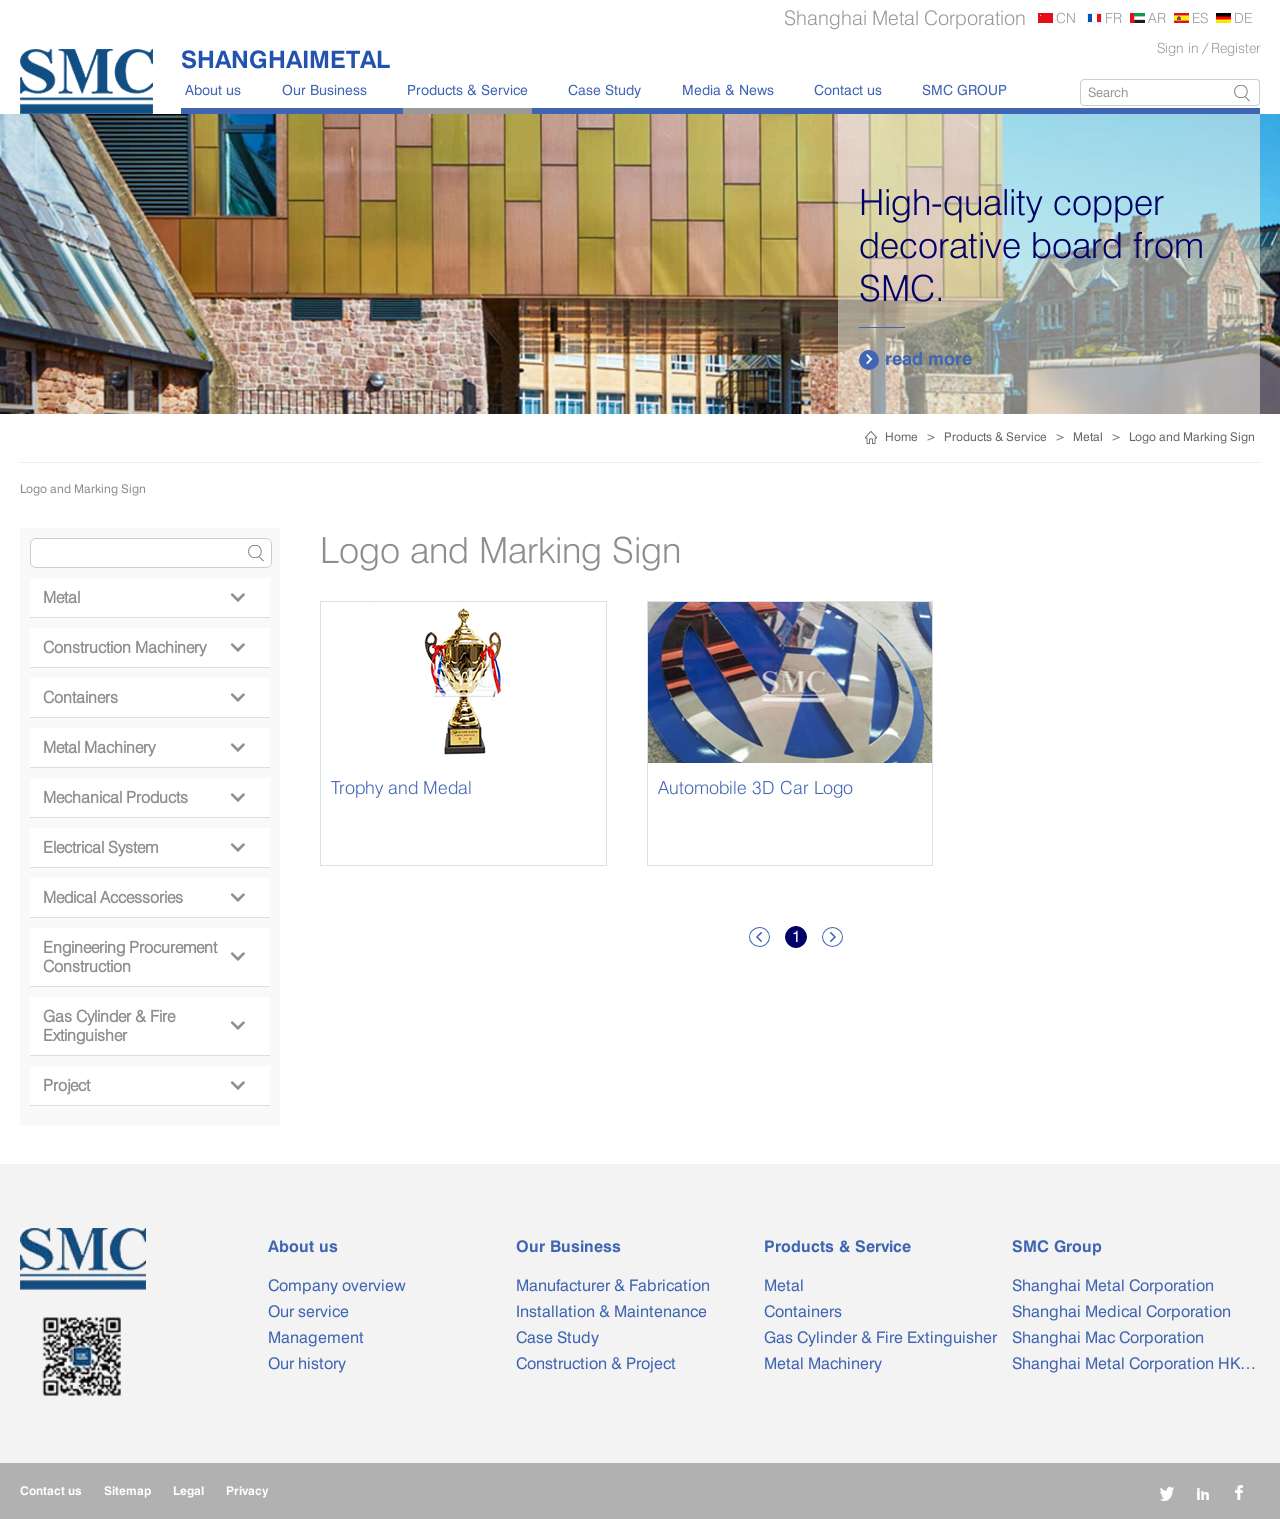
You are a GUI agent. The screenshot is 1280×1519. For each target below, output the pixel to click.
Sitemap (127, 1490)
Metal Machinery (143, 747)
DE (1243, 17)
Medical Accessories (143, 897)
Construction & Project (596, 1363)
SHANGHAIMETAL (285, 59)
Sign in (1178, 47)
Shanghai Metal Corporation (1113, 1285)
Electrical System (143, 847)
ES (1200, 17)
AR (1157, 17)
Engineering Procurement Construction (143, 957)
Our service (308, 1311)
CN (1066, 17)
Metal (1088, 436)
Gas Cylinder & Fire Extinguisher (143, 1026)
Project (143, 1085)
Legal (188, 1490)
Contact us (848, 89)
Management (316, 1337)
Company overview (337, 1285)
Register (1235, 47)
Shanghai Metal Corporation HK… (1134, 1363)
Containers (143, 697)
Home (901, 436)
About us (213, 89)
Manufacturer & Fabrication (613, 1285)
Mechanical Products (143, 797)
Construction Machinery (143, 647)
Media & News (728, 89)
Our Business (324, 89)
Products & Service (467, 89)
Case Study (604, 89)
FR (1113, 17)
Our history (307, 1363)
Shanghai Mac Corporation (1108, 1337)
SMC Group (1057, 1246)
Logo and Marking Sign (1192, 436)
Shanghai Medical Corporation (1121, 1311)
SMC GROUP (964, 89)
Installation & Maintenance (611, 1311)
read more (915, 359)
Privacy (247, 1490)
